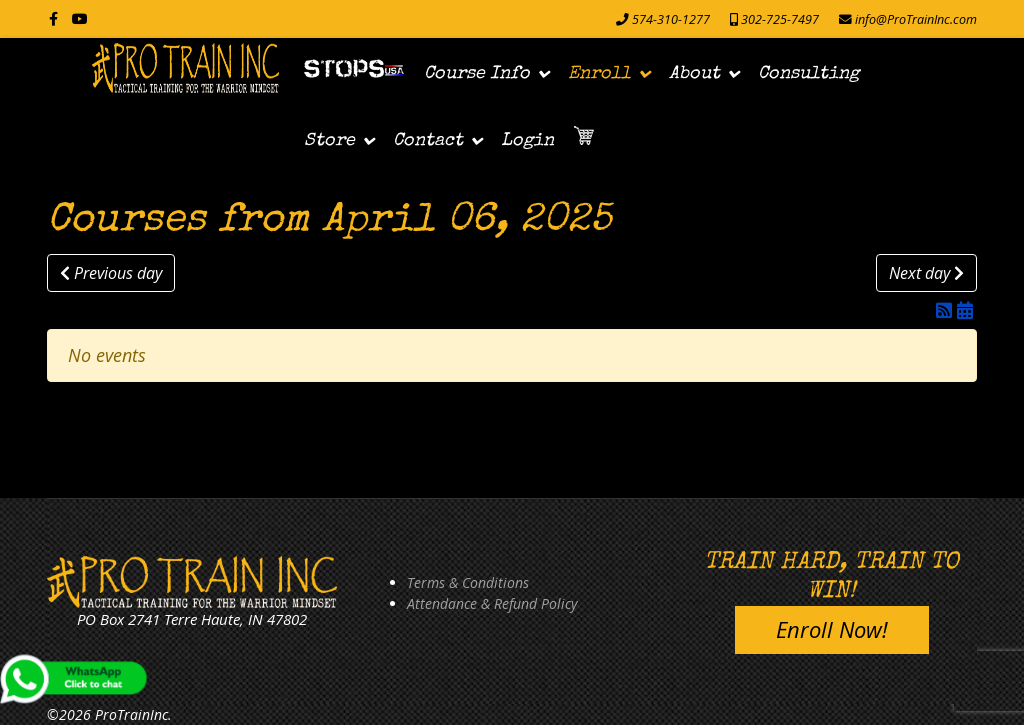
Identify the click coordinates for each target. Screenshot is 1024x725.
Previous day (111, 273)
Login (527, 141)
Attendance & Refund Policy (492, 603)
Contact (428, 141)
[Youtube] (80, 18)
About (694, 74)
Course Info (477, 74)
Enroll (599, 74)
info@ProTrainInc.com (916, 19)
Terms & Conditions (468, 582)
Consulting (808, 74)
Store (329, 141)
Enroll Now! (832, 629)
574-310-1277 (671, 19)
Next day (926, 273)
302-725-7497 (780, 19)
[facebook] (53, 18)
